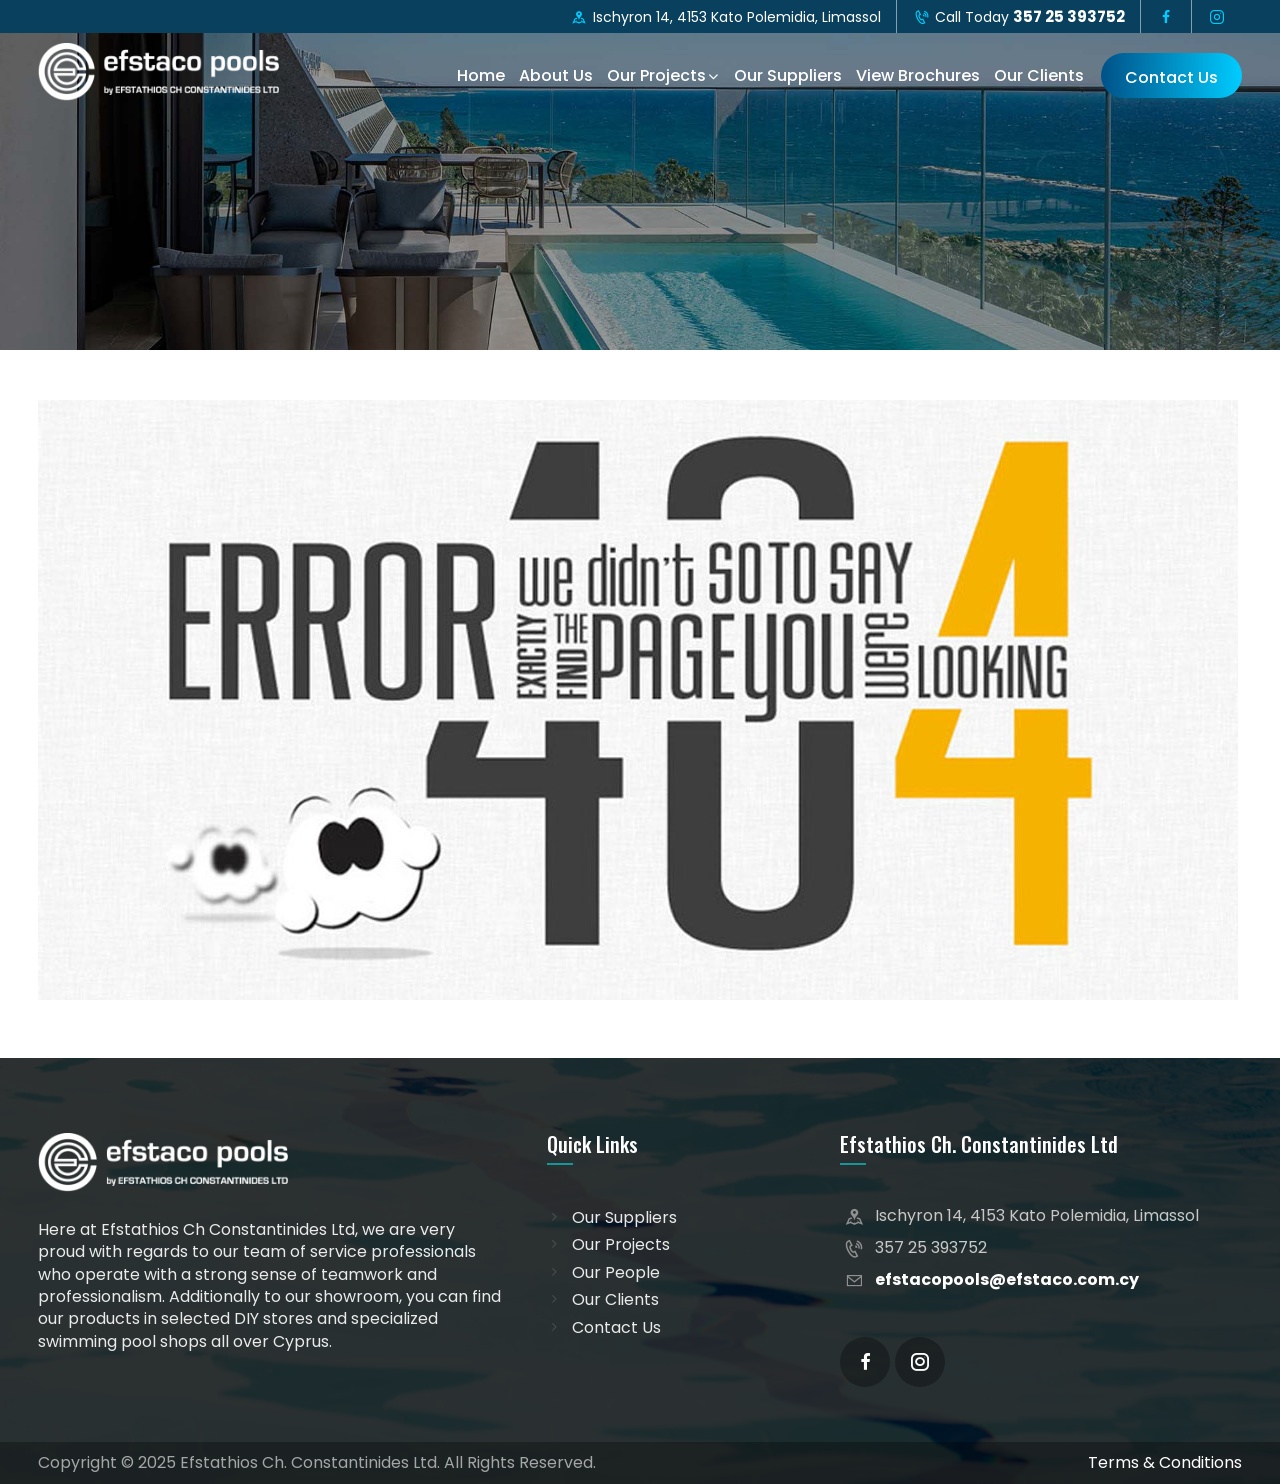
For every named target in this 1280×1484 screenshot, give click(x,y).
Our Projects (656, 75)
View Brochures (918, 75)
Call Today (1019, 16)
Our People (616, 1273)
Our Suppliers (788, 75)
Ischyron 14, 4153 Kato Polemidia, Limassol (725, 17)
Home (481, 75)
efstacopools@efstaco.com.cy (1007, 1279)
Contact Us (1171, 77)
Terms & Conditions (1165, 1462)
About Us (556, 75)
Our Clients (1039, 75)
